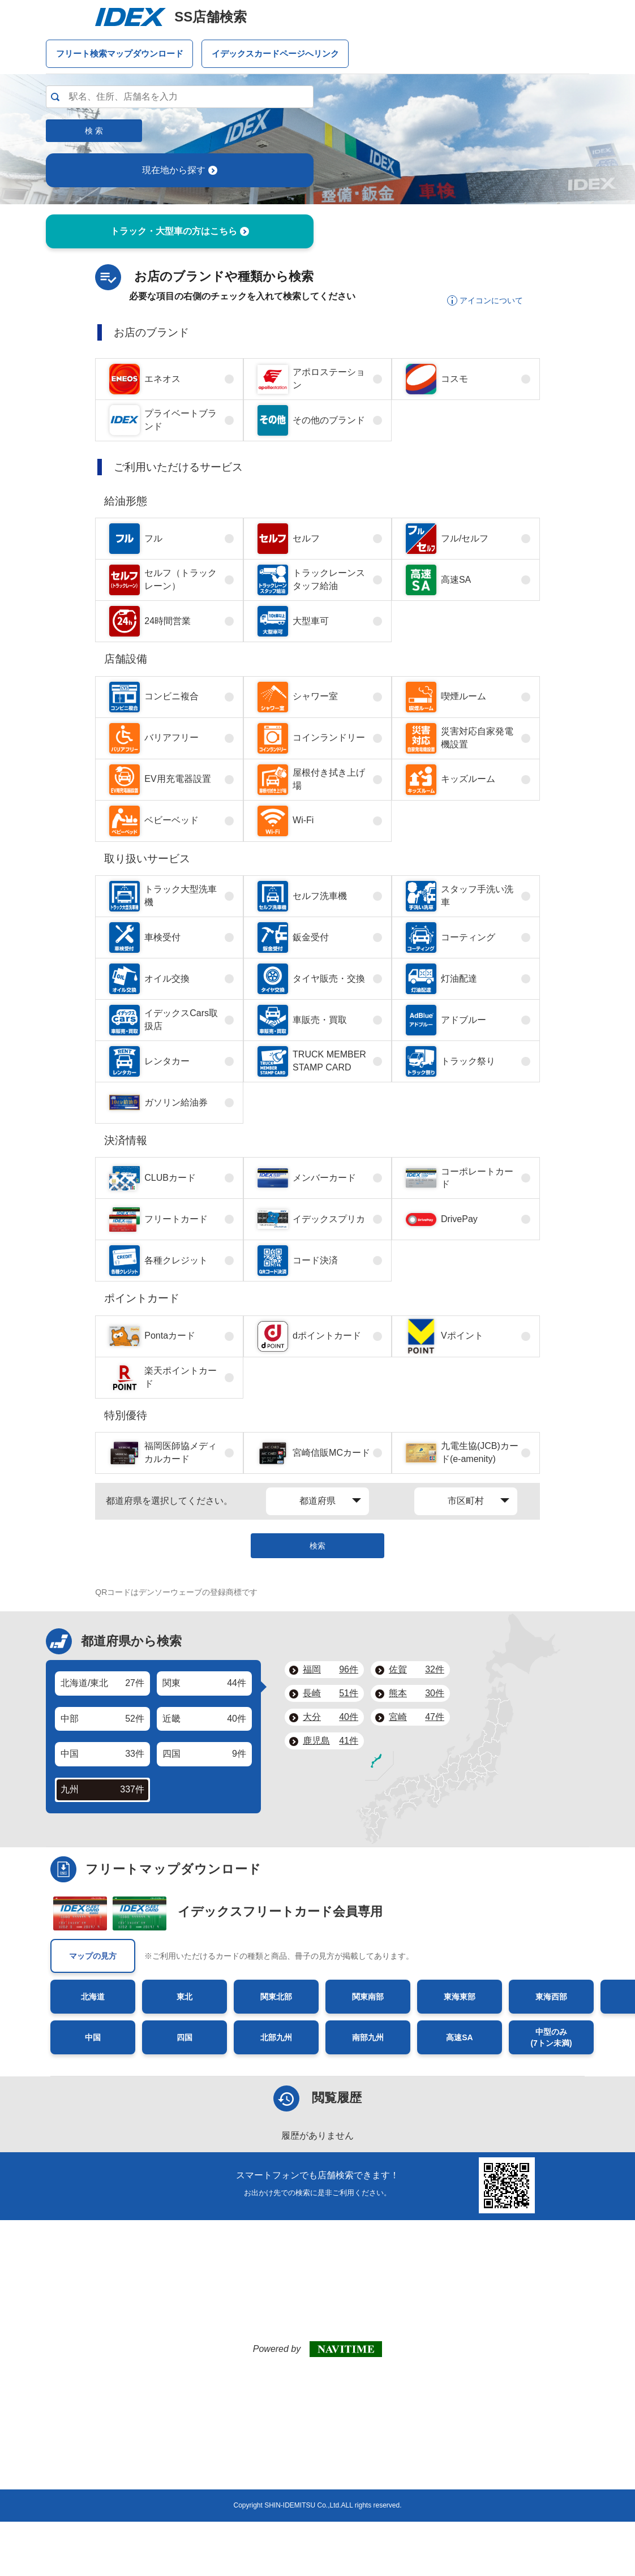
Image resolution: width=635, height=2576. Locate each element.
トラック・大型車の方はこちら (179, 231)
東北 (184, 1996)
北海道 (93, 1996)
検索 (317, 1545)
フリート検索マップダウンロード (119, 53)
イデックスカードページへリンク (275, 53)
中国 (93, 2037)
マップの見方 (93, 1955)
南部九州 (368, 2037)
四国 (184, 2037)
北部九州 (276, 2037)
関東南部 (368, 1996)
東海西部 (551, 1996)
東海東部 (459, 1996)
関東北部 (276, 1996)
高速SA (459, 2037)
